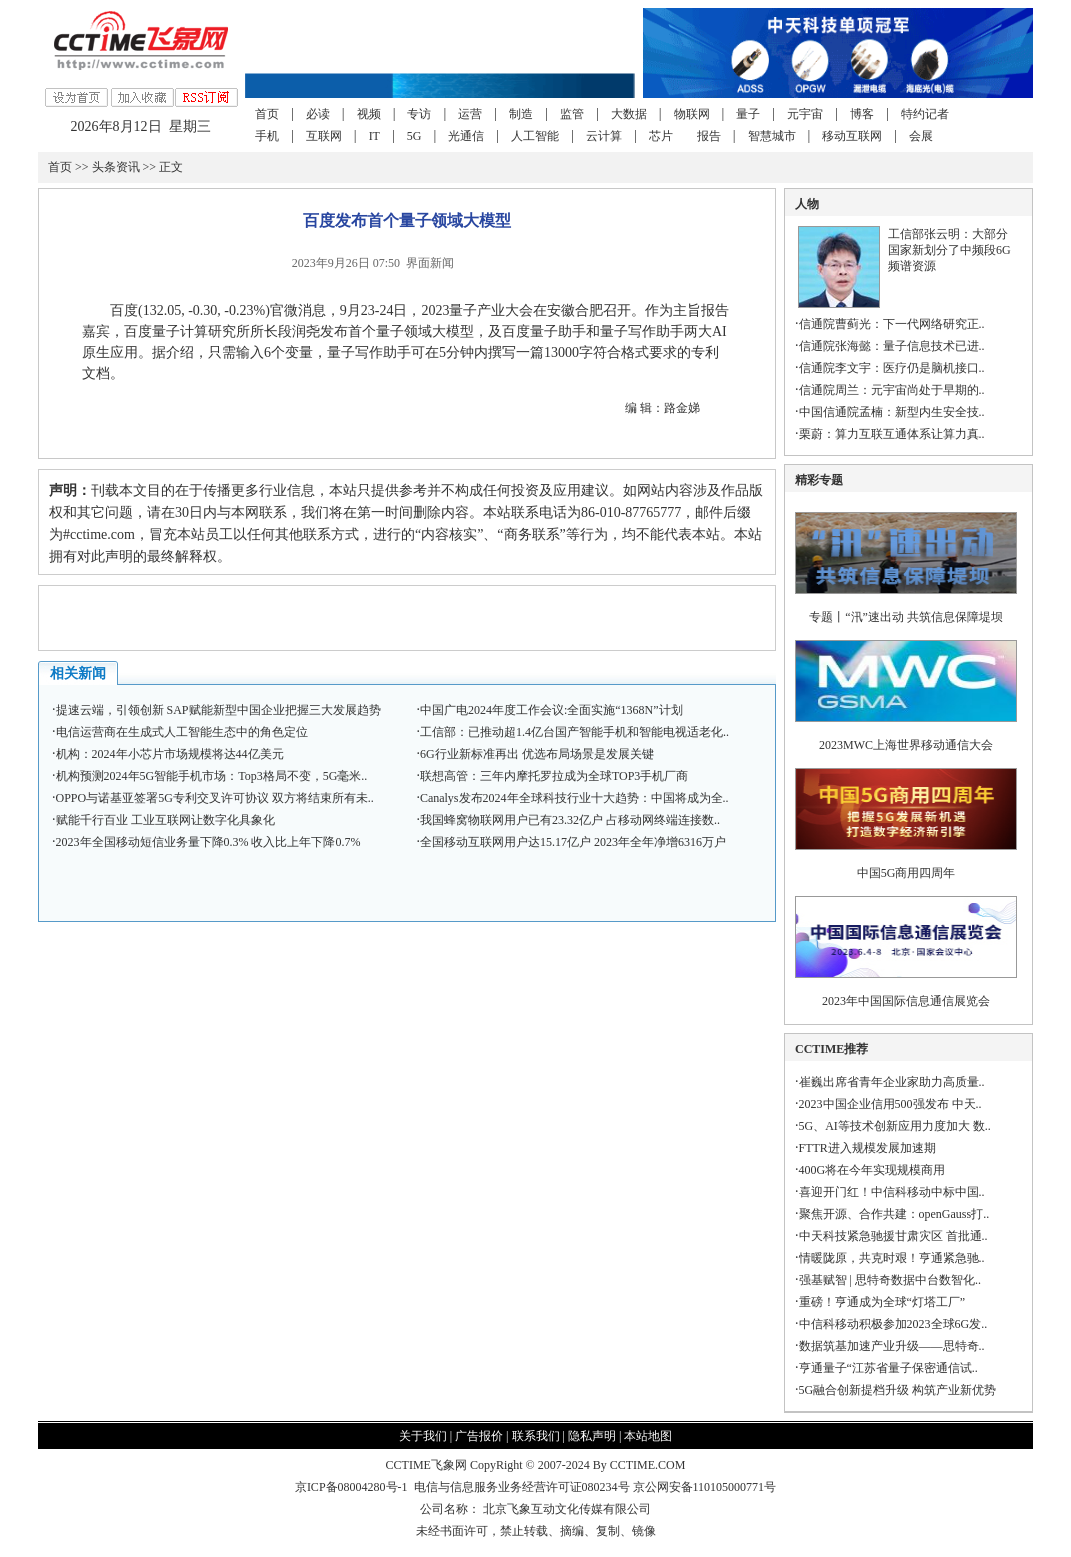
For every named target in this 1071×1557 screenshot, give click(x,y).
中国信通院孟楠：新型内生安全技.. (892, 412)
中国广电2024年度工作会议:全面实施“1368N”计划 (551, 710)
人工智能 (535, 136)
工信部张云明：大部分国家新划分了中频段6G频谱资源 (949, 250)
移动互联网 (852, 136)
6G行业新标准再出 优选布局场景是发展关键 (537, 754)
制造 (521, 114)
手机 (267, 136)
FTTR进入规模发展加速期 (867, 1148)
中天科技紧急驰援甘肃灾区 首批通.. (893, 1236)
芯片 (661, 136)
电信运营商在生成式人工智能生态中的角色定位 (182, 732)
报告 (709, 136)
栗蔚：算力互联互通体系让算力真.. (892, 434)
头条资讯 (116, 167)
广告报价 (479, 1436)
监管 (572, 114)
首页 (267, 114)
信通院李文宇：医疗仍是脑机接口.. (892, 368)
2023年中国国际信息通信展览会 (906, 1001)
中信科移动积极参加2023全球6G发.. (893, 1324)
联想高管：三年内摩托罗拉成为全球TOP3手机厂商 (554, 776)
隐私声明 (592, 1436)
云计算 (604, 136)
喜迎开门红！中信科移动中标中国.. (892, 1192)
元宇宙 (805, 114)
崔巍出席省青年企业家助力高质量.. (892, 1082)
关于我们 (423, 1436)
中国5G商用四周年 (906, 873)
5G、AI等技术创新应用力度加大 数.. (895, 1126)
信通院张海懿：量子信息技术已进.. (892, 346)
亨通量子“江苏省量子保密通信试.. (888, 1368)
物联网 (692, 114)
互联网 (324, 136)
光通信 (466, 136)
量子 (748, 114)
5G (414, 136)
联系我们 (536, 1436)
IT (374, 136)
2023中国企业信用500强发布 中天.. (890, 1104)
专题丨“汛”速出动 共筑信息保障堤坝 (906, 617)
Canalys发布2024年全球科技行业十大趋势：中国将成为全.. (574, 798)
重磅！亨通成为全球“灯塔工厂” (882, 1302)
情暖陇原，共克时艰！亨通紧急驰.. (892, 1258)
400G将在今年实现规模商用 (872, 1170)
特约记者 (925, 114)
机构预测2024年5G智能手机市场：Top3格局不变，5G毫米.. (212, 776)
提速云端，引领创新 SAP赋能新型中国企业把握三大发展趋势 (218, 710)
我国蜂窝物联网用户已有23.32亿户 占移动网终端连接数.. (570, 820)
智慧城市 (772, 136)
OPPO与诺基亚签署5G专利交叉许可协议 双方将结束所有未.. (215, 798)
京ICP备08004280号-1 (351, 1487)
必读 (318, 114)
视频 (369, 114)
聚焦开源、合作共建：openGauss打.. (894, 1214)
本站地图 (648, 1436)
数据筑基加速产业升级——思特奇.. (892, 1346)
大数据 (629, 114)
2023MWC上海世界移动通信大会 (906, 745)
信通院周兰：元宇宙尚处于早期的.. (892, 390)
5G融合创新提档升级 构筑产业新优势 (898, 1390)
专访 (419, 114)
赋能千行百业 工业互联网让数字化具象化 (165, 820)
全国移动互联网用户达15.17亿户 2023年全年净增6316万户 (573, 842)
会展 (921, 136)
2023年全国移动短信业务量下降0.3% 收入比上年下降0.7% (208, 842)
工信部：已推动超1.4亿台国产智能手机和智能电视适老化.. (574, 732)
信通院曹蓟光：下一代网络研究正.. (892, 324)
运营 (470, 114)
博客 (862, 114)
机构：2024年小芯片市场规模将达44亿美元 (170, 754)
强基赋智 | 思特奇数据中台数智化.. (890, 1280)
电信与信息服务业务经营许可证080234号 (523, 1487)
